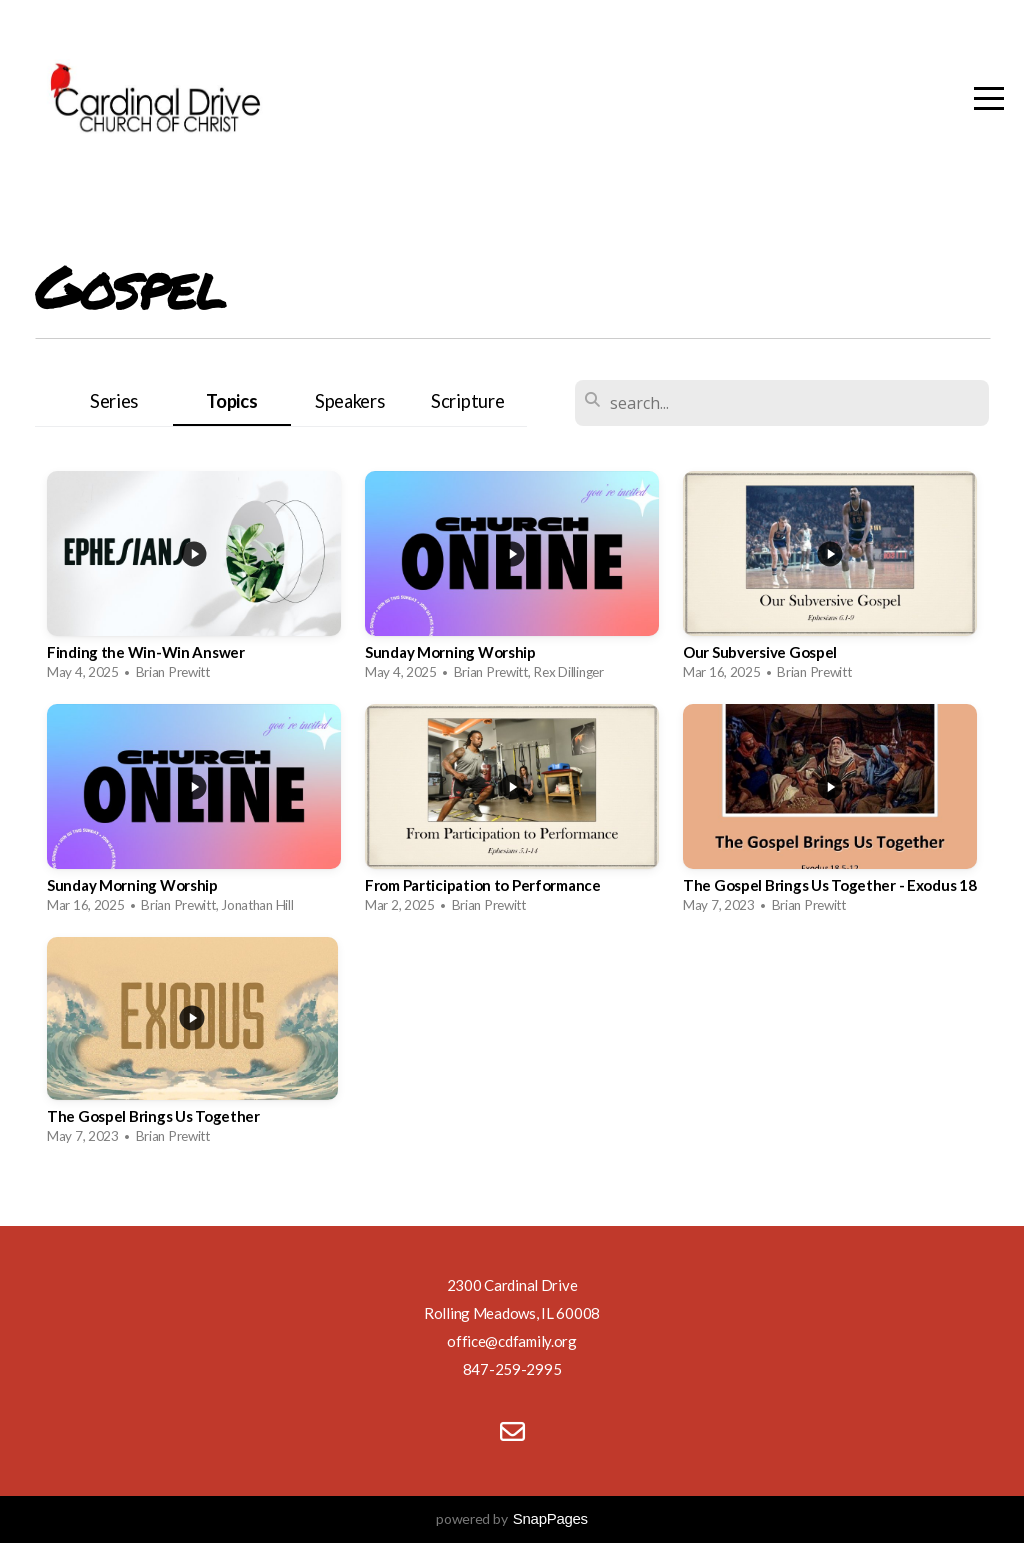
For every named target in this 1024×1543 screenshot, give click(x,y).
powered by (512, 1518)
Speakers (350, 401)
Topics (231, 401)
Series (114, 401)
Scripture (467, 401)
